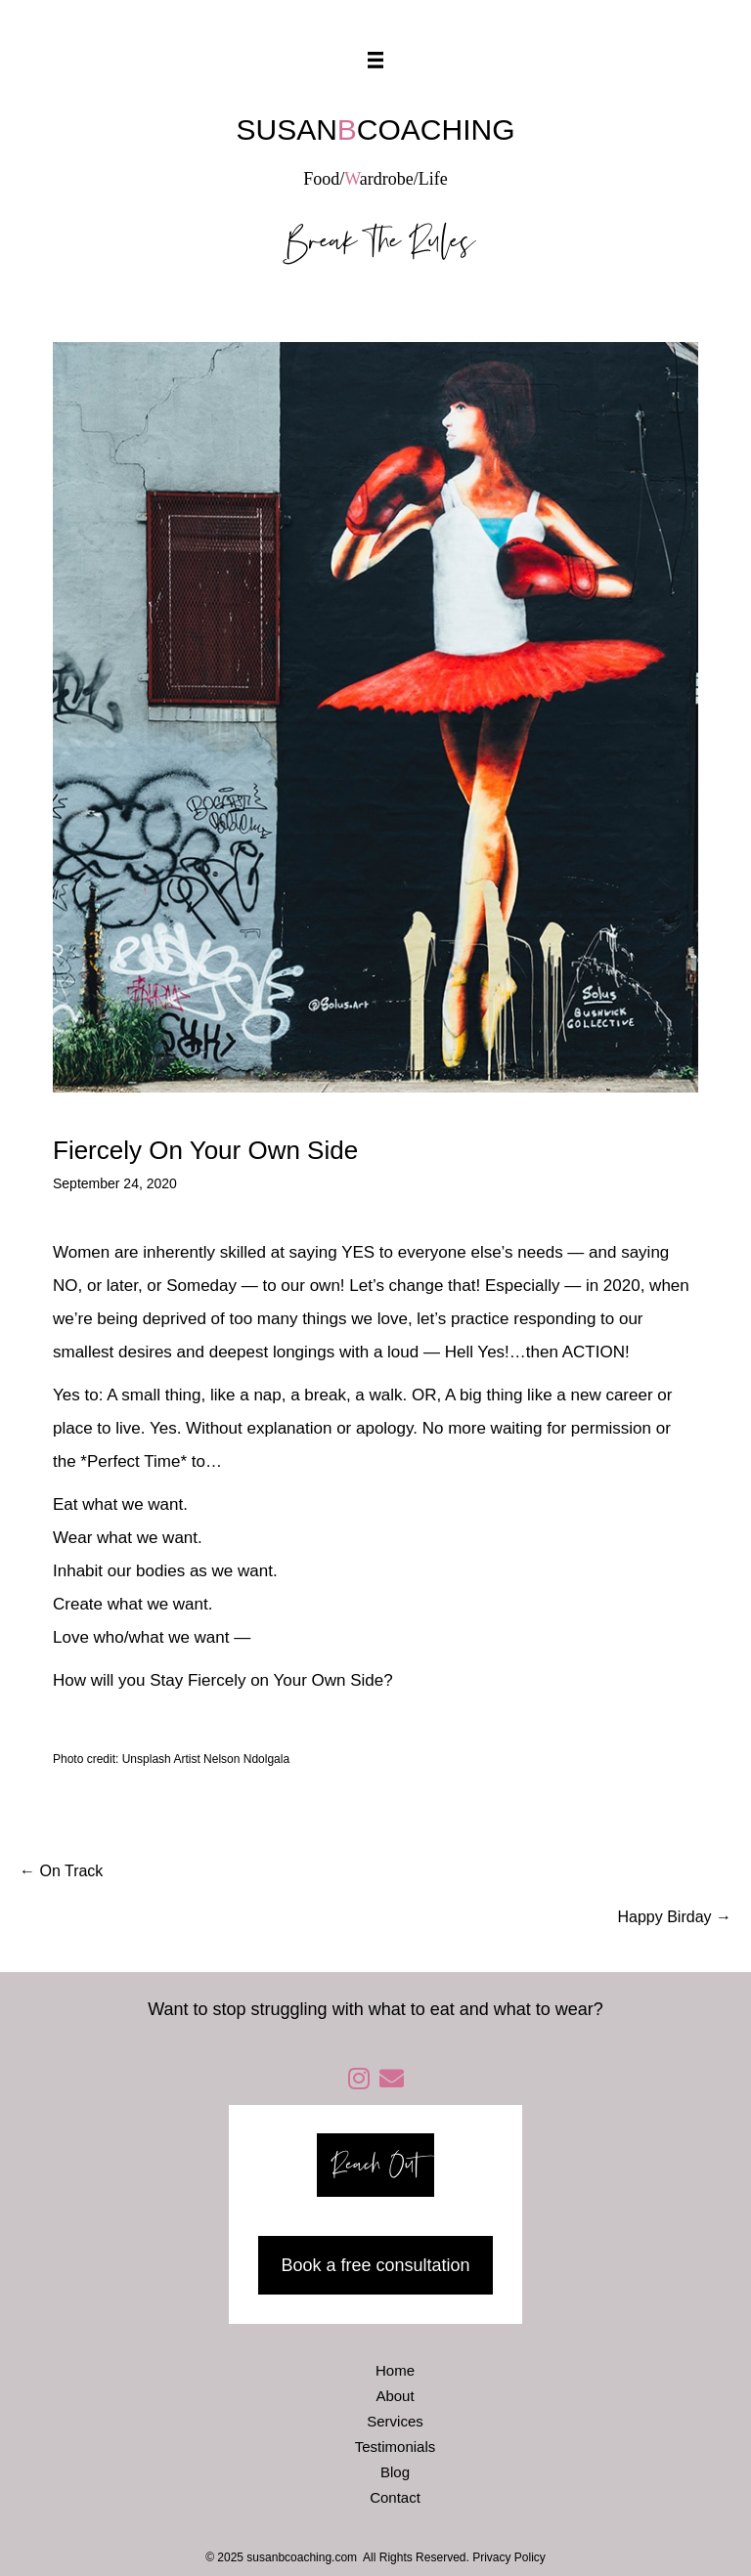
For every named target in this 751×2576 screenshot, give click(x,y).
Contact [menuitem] (395, 2497)
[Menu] (376, 60)
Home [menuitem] (395, 2370)
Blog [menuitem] (395, 2472)
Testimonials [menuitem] (395, 2446)
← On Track (61, 1871)
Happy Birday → (675, 1917)
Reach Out (375, 2165)
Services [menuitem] (395, 2421)
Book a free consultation (375, 2265)
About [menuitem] (395, 2395)
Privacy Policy (509, 2557)
